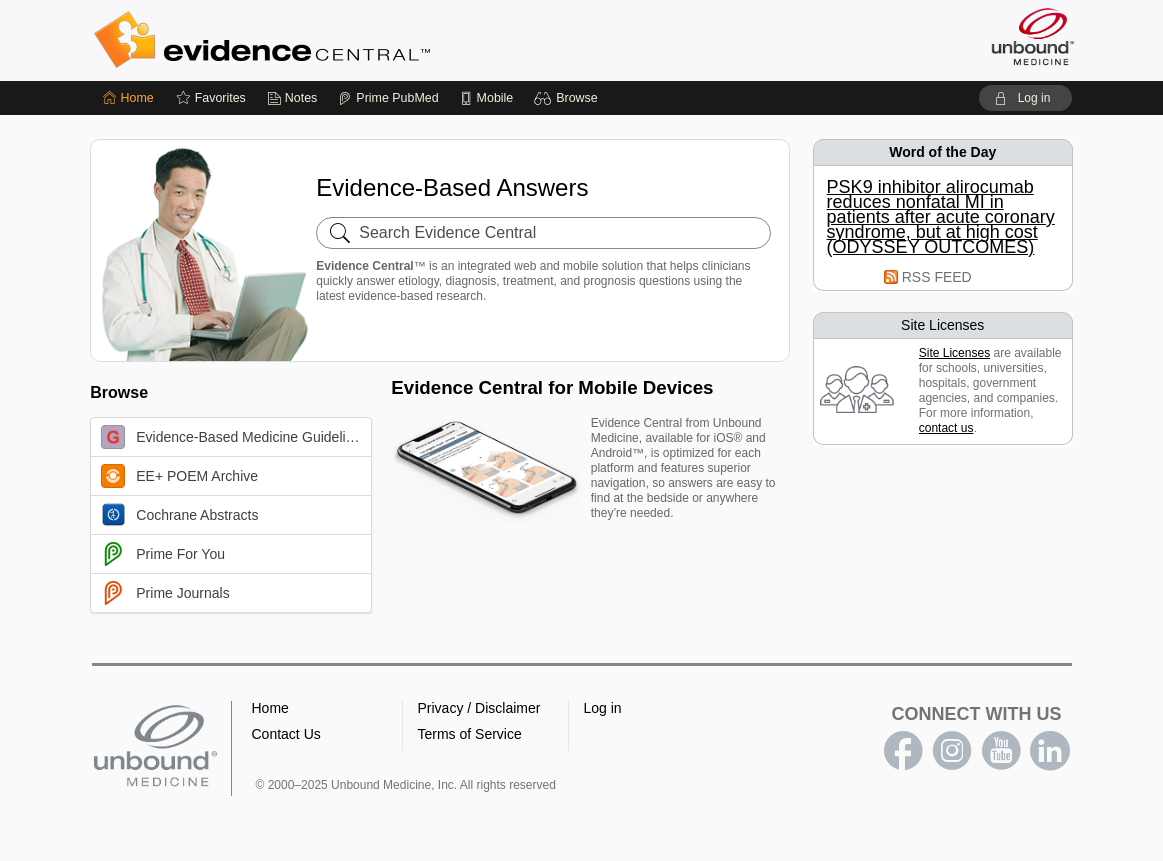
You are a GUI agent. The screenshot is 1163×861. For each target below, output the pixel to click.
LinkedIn (1050, 751)
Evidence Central (342, 40)
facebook (903, 751)
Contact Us (286, 734)
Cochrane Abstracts (179, 515)
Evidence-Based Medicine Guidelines (234, 437)
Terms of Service (470, 734)
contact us (946, 428)
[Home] (128, 98)
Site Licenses (954, 353)
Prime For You (163, 554)
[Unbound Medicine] (1033, 36)
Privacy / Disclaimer (479, 708)
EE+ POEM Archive (179, 476)
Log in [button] (603, 708)
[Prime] (388, 98)
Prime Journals (165, 593)
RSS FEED (937, 277)
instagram (952, 751)
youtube (1001, 751)
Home (270, 708)
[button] (568, 98)
